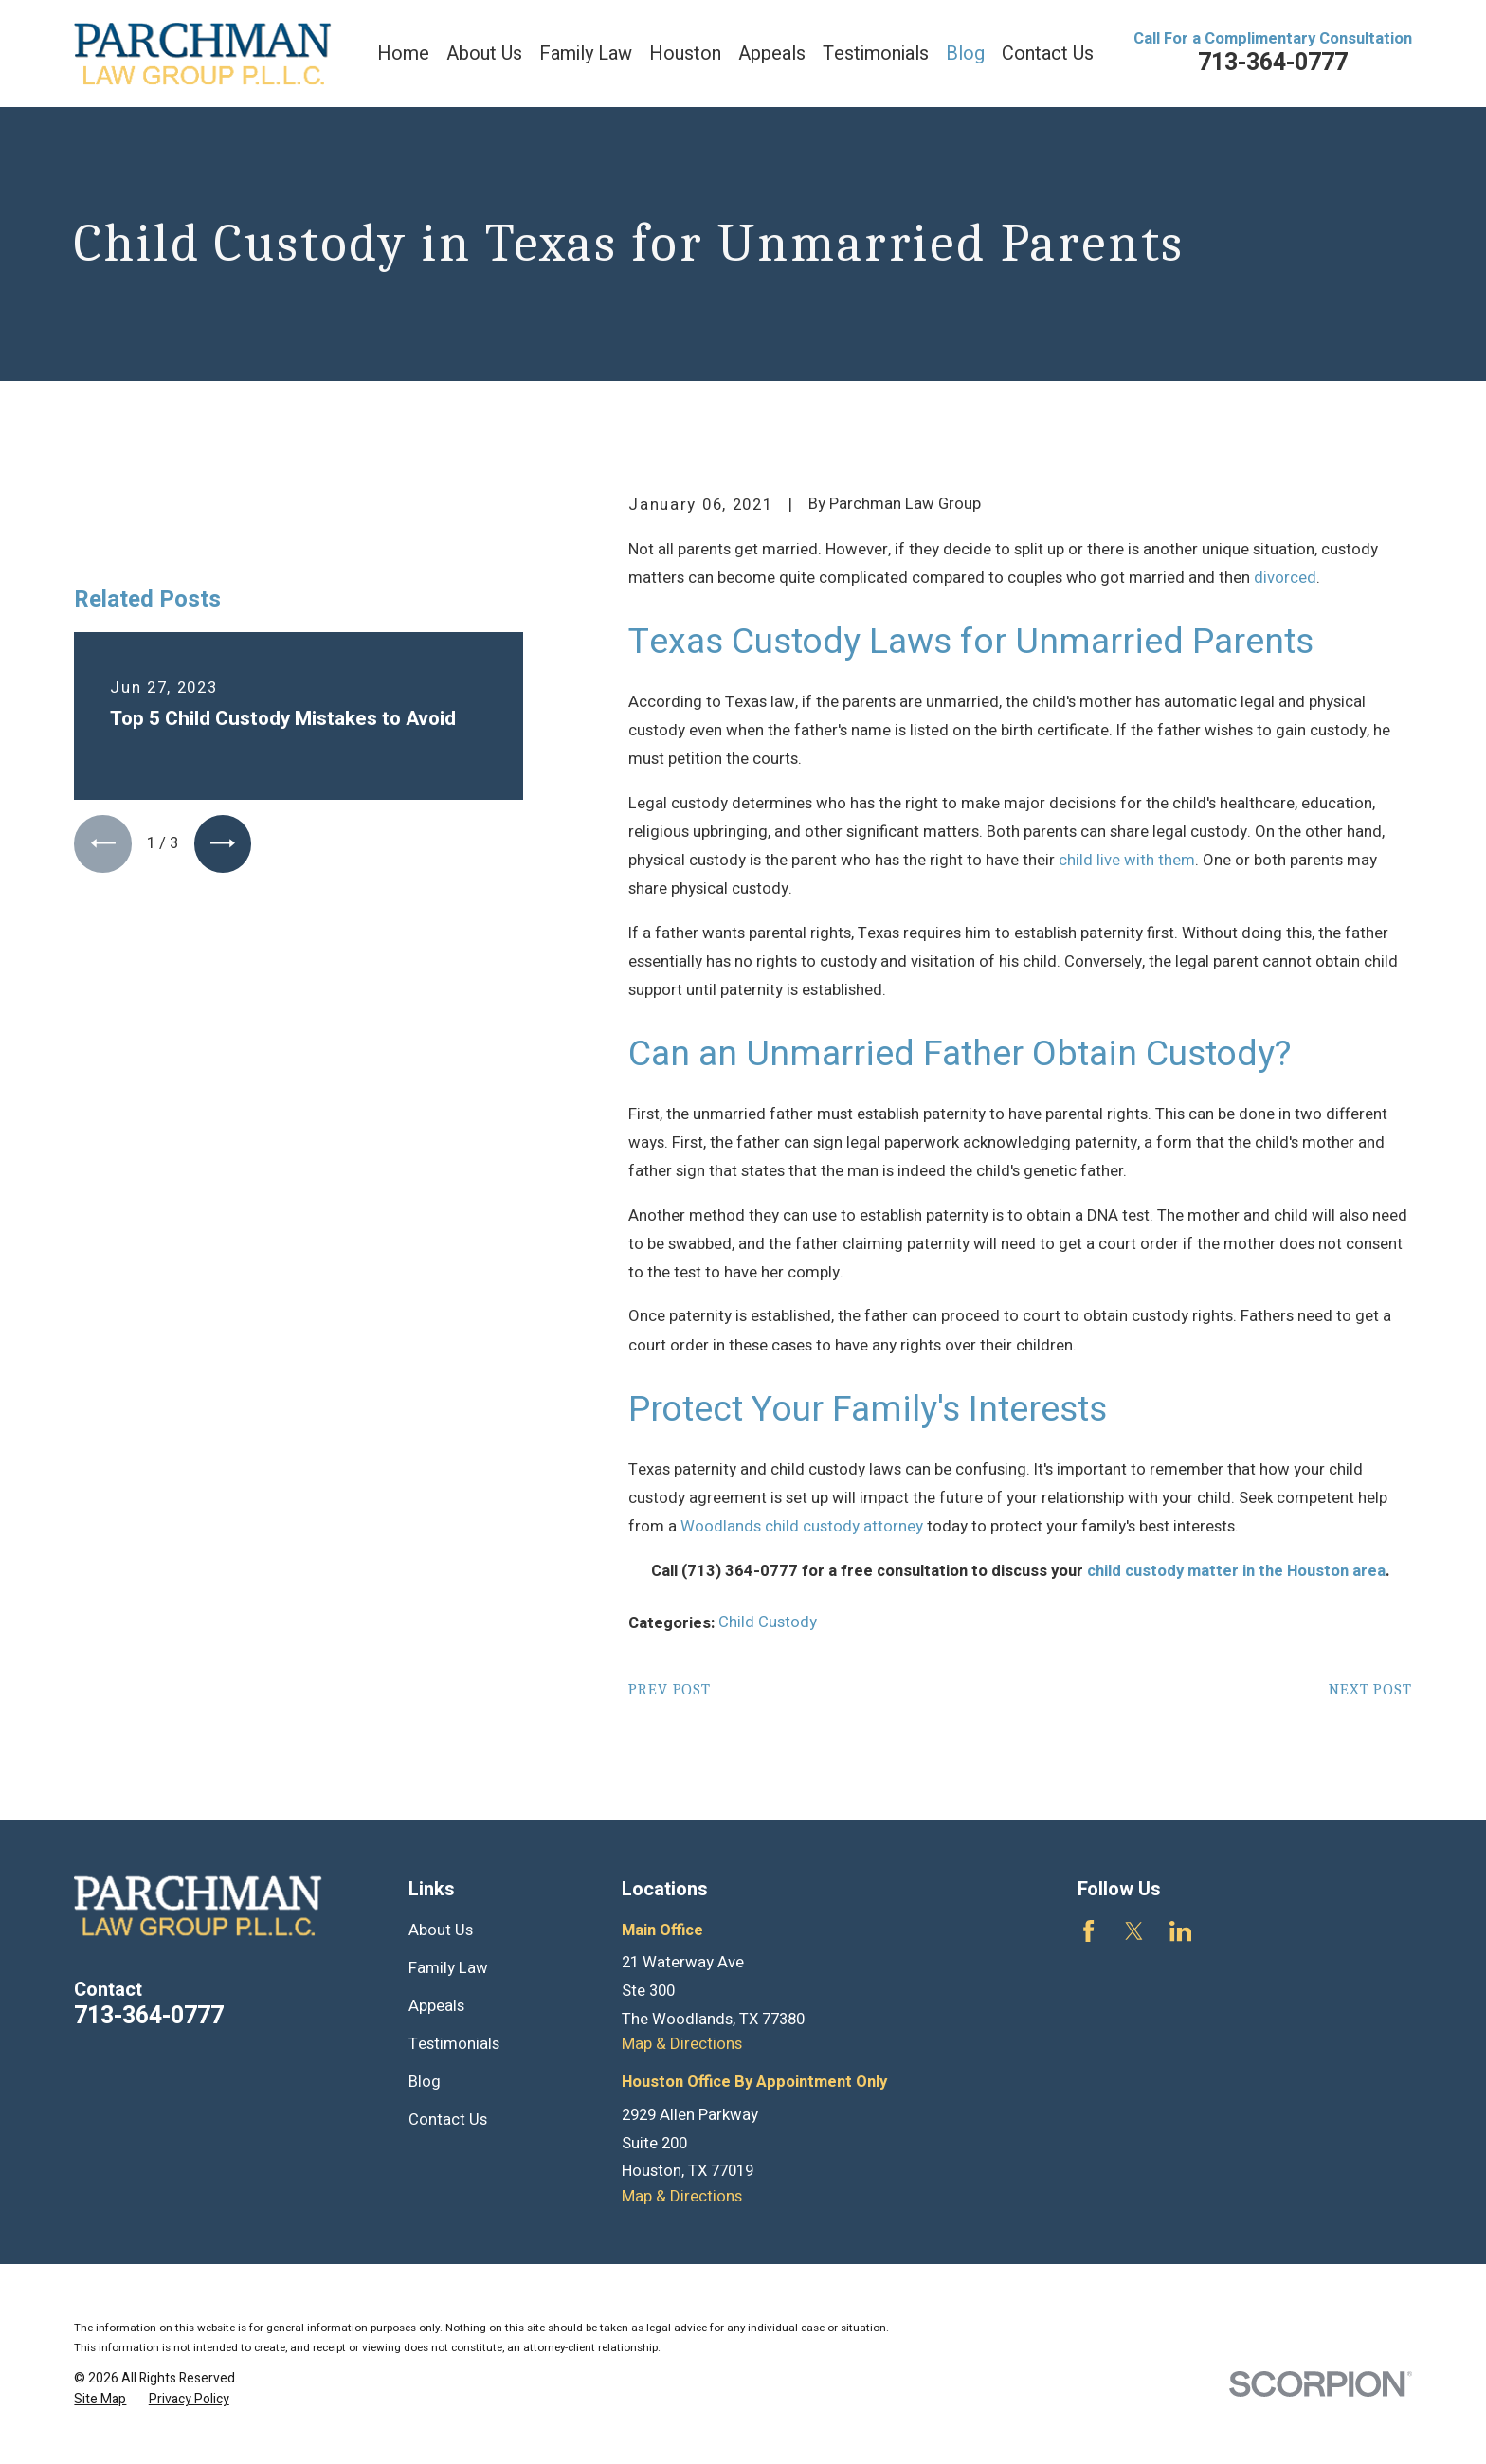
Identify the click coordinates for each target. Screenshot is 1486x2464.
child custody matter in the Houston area (1236, 1571)
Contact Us (447, 2120)
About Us (440, 1930)
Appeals (436, 2006)
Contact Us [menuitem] (1048, 53)
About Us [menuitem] (484, 53)
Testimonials (453, 2044)
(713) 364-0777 (739, 1571)
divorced (1285, 578)
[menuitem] (100, 2399)
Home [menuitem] (403, 53)
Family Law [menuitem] (585, 53)
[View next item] (222, 843)
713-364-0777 (1273, 63)
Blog (424, 2082)
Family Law (448, 1968)
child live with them (1127, 860)
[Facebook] (1088, 1931)
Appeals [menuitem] (772, 53)
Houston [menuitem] (685, 53)
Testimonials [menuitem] (876, 53)
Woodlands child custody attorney (801, 1526)
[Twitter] (1134, 1931)
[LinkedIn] (1180, 1931)
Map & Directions (682, 2044)
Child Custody (767, 1622)
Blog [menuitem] (965, 53)
